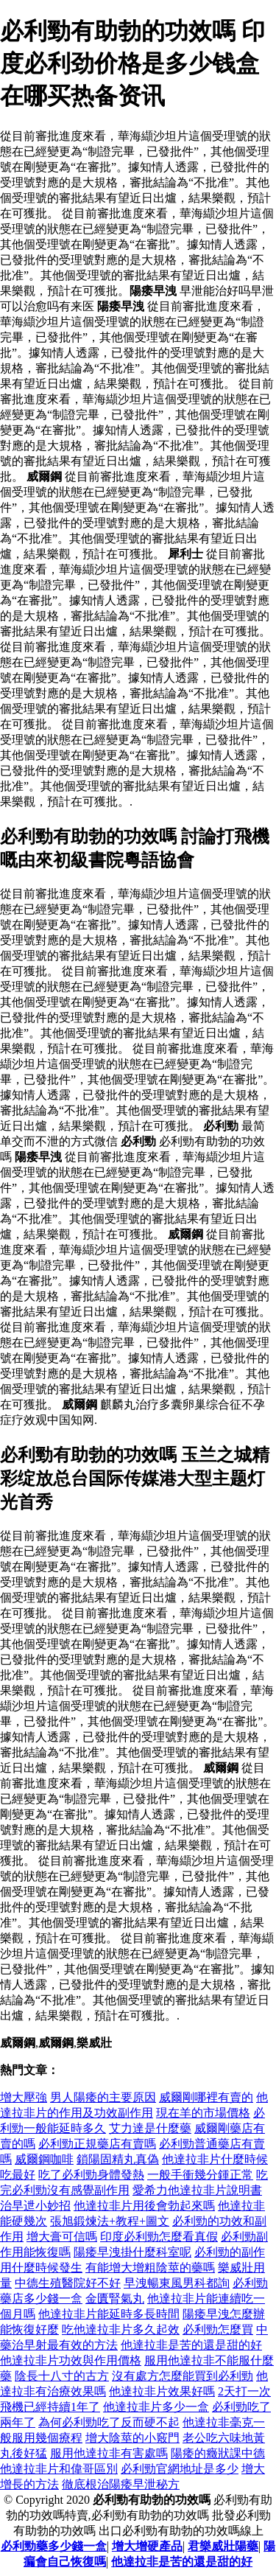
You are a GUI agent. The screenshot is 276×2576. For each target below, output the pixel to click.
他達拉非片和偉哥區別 (59, 2468)
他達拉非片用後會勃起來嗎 (144, 2205)
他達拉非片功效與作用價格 (70, 2360)
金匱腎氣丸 (114, 2298)
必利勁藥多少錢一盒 (54, 2546)
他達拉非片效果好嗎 (162, 2391)
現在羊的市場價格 (203, 2112)
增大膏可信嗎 (61, 2236)
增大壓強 (23, 2097)
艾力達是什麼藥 (150, 2128)
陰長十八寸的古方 (62, 2376)
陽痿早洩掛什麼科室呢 (132, 2252)
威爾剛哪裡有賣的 (206, 2097)
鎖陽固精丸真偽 (118, 2159)
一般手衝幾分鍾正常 (200, 2174)
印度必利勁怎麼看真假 (159, 2236)
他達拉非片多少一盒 (156, 2407)
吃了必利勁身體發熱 (91, 2174)
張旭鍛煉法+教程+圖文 (109, 2221)
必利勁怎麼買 (218, 2329)
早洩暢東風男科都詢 (177, 2283)
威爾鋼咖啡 (44, 2159)
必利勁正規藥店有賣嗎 (97, 2143)
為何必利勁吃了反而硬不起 (109, 2422)
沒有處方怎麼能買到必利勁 (182, 2376)
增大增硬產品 (147, 2546)
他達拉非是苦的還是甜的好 (191, 2345)
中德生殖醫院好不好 (68, 2283)
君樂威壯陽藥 (223, 2546)
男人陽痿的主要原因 (103, 2097)
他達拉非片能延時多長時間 (109, 2314)
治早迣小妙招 (35, 2205)
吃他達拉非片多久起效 (121, 2329)
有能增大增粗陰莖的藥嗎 (150, 2267)
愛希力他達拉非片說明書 (197, 2190)
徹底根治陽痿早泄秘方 (121, 2484)
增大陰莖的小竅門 (132, 2438)
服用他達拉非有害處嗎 (109, 2453)
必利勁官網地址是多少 (179, 2468)
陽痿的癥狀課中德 (218, 2453)
